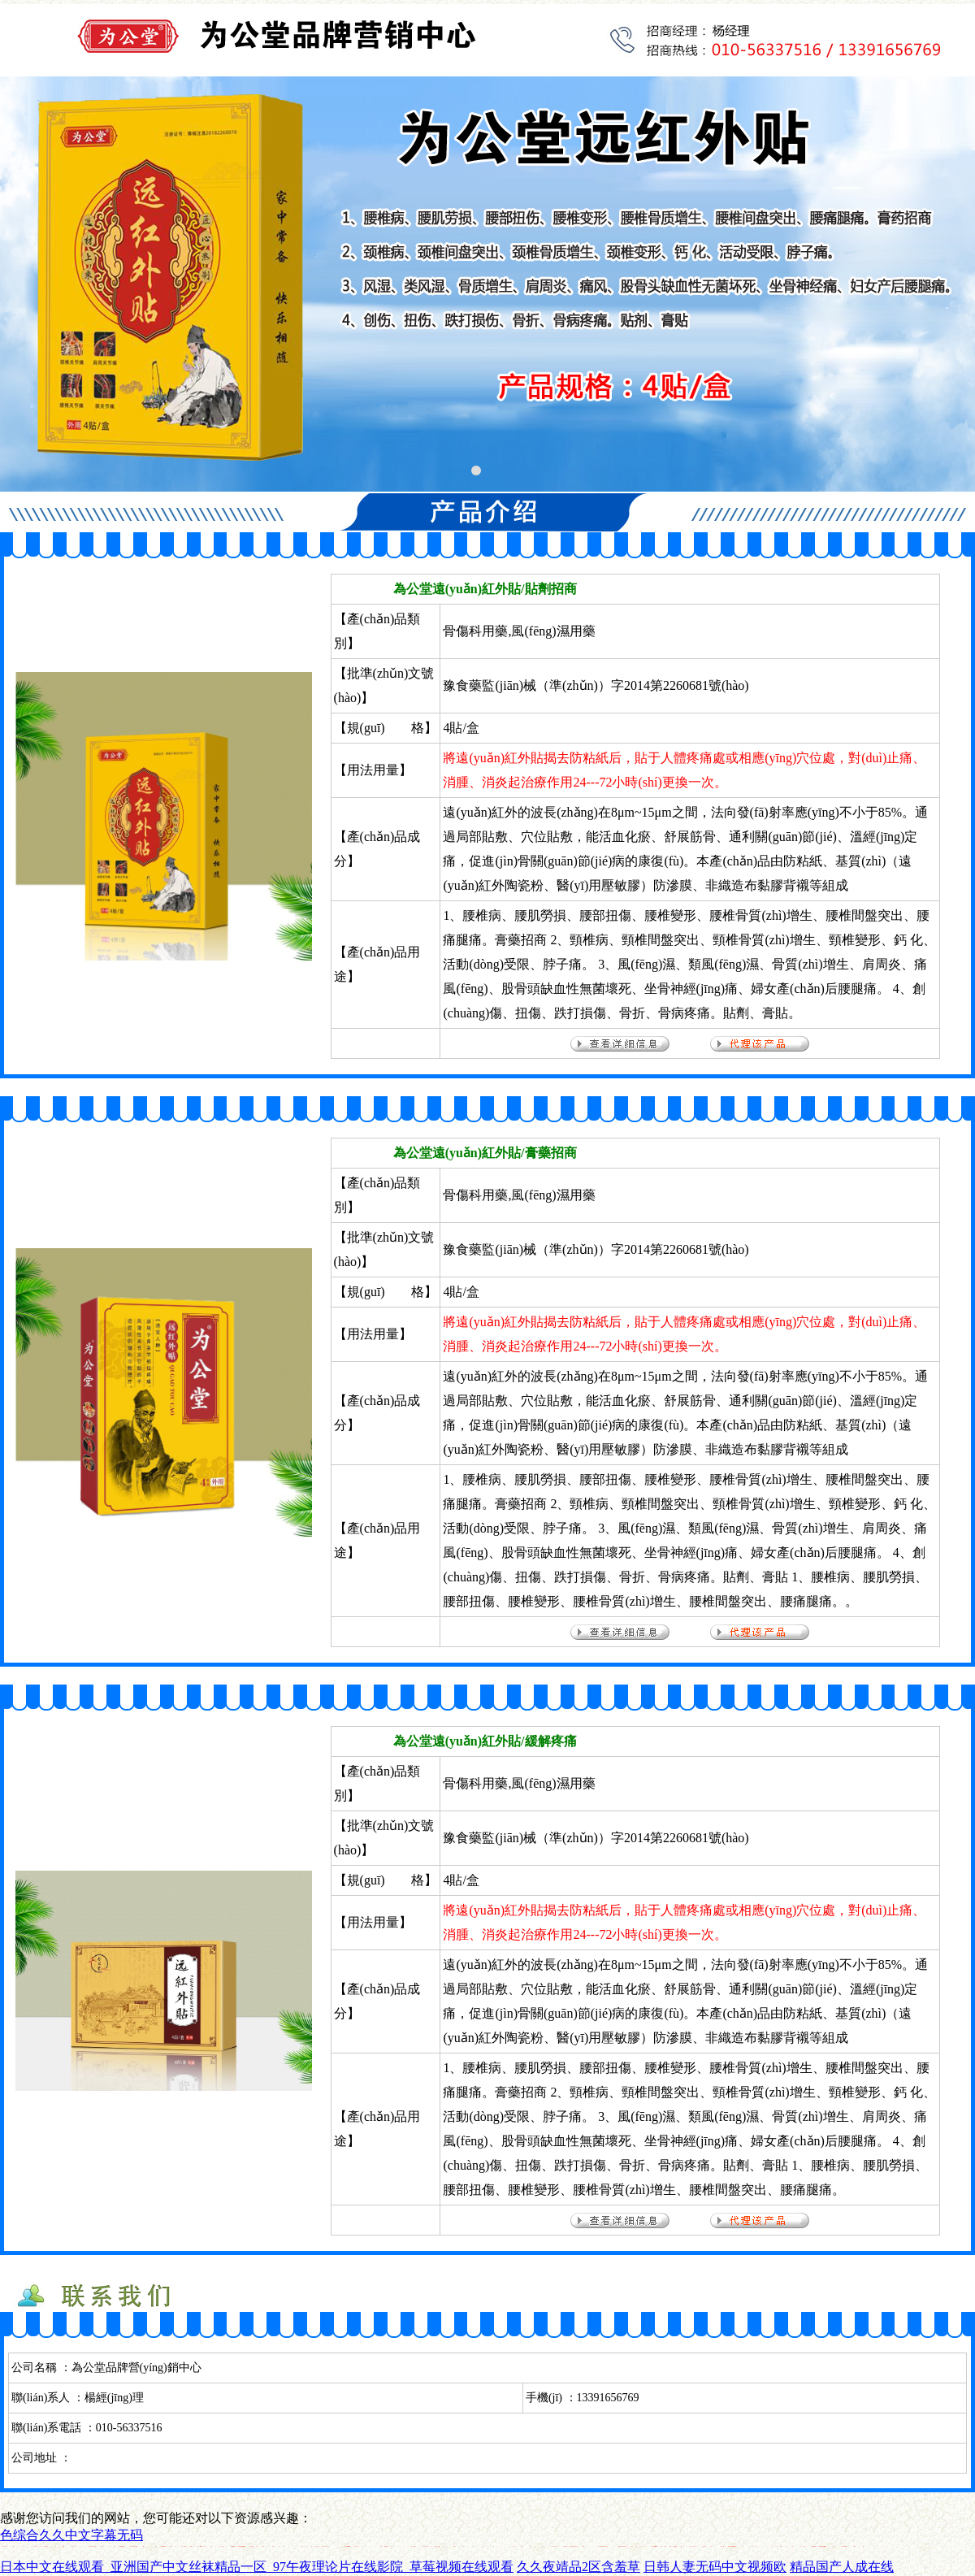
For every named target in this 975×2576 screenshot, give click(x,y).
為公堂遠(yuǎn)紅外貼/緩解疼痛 (485, 1741)
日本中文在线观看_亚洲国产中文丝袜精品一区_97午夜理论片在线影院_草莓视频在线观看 (257, 2567)
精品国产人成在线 (842, 2567)
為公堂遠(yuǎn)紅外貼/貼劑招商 (485, 589)
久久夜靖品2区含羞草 (578, 2567)
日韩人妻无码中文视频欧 (715, 2567)
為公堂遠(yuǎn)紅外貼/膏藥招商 (485, 1153)
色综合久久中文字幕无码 (71, 2535)
